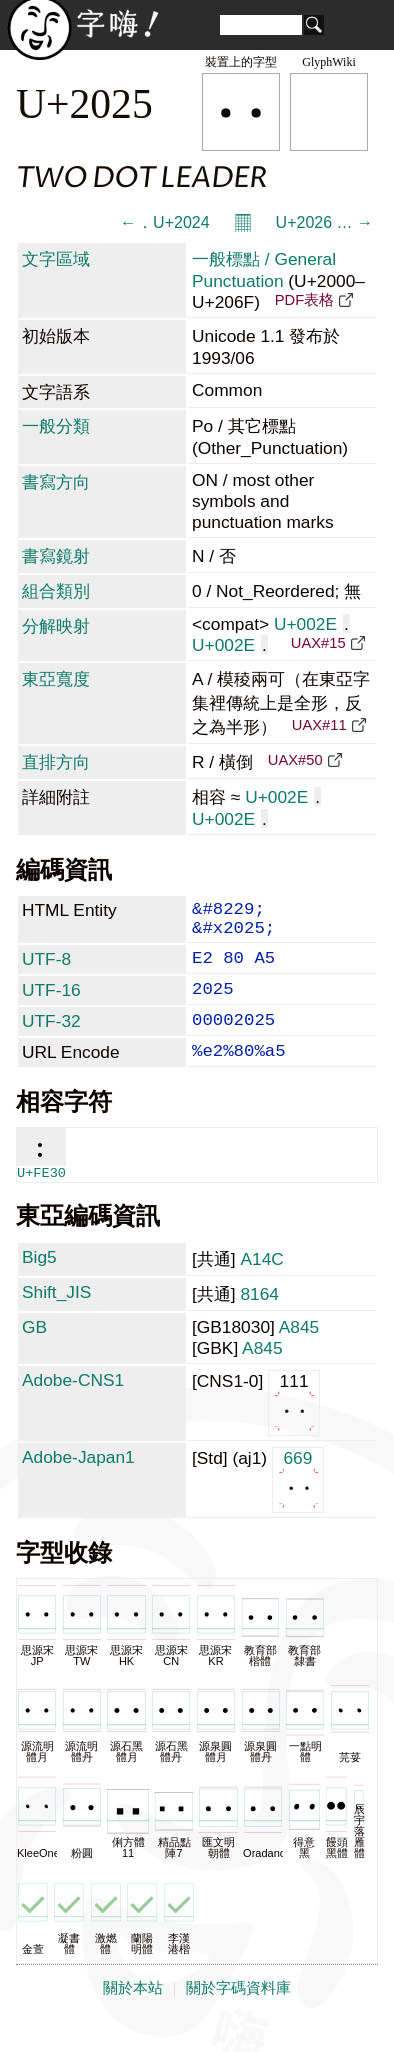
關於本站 (133, 2014)
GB (34, 1353)
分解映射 (56, 626)
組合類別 (56, 591)
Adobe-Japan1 (78, 1483)
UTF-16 (51, 1004)
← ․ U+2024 (164, 222)
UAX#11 (319, 725)
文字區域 (56, 259)
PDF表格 (304, 300)
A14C (261, 1285)
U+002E (312, 624)
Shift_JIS (56, 1318)
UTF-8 (46, 969)
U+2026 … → (324, 222)
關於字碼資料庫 (238, 2014)
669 (298, 1504)
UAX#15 (318, 643)
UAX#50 (295, 760)
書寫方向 (56, 482)
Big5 (39, 1283)
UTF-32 (51, 1039)
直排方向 (56, 762)
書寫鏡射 (56, 556)
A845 (299, 1353)
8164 (259, 1320)
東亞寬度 (56, 679)
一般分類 (56, 426)
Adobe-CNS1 (73, 1406)
